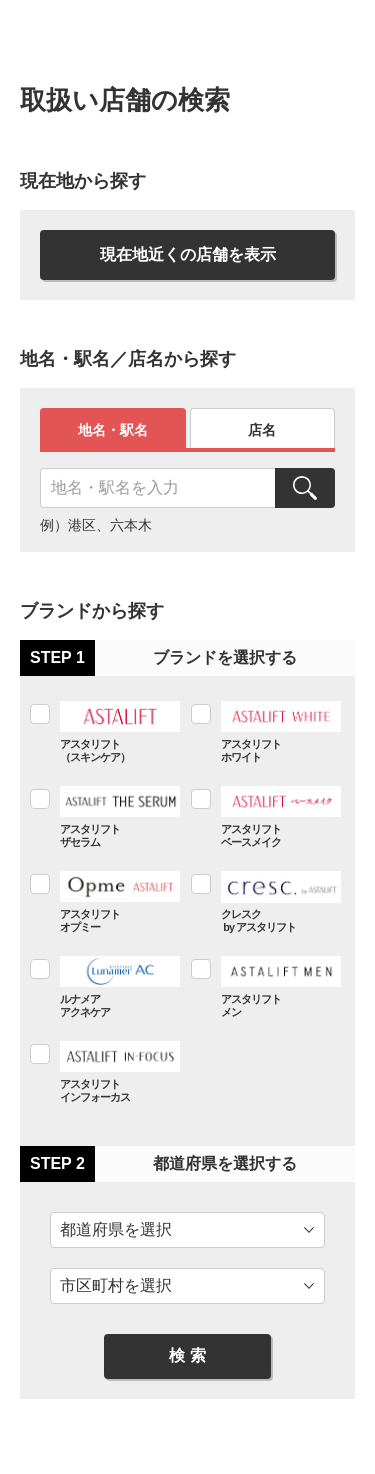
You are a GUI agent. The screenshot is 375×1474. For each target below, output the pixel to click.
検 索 (187, 1355)
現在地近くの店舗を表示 (188, 254)
